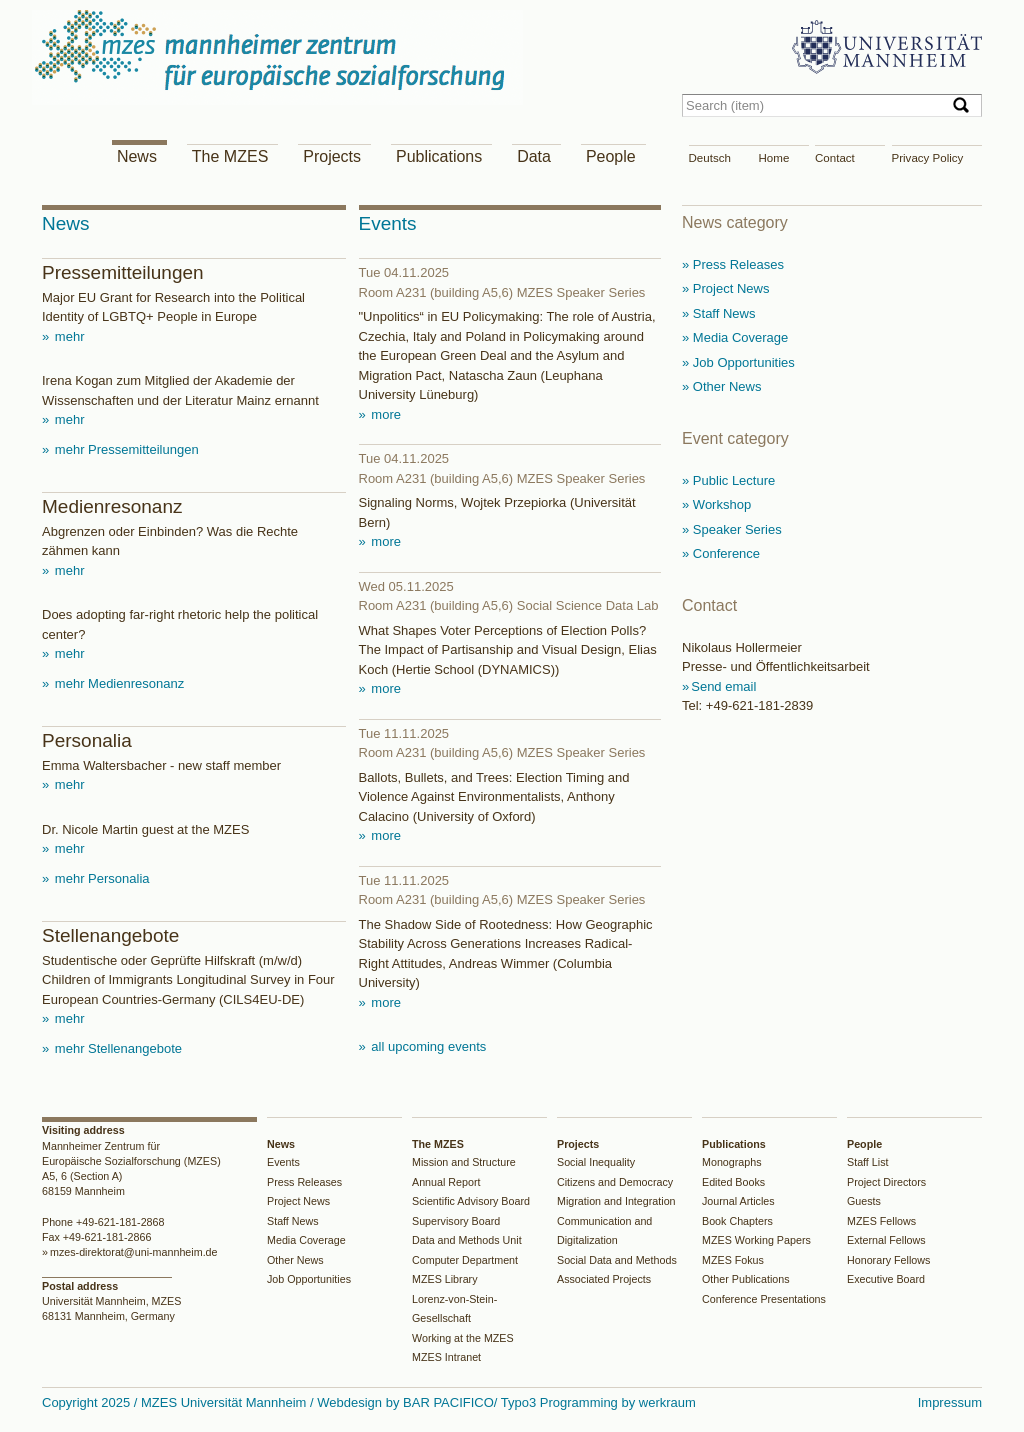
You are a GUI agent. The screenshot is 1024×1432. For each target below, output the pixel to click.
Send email (723, 686)
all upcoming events (427, 1046)
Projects (332, 156)
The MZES (230, 156)
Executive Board (886, 1279)
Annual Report (446, 1182)
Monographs (732, 1162)
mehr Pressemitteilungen (124, 449)
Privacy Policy (928, 158)
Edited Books (733, 1182)
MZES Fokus (733, 1260)
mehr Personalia (100, 878)
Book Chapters (737, 1221)
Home (774, 158)
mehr (67, 336)
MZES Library (445, 1279)
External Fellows (886, 1240)
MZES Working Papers (756, 1240)
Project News (298, 1201)
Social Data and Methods (617, 1260)
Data (534, 156)
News (137, 156)
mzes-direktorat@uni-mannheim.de (134, 1252)
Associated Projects (604, 1279)
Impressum (950, 1402)
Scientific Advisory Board (471, 1201)
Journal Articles (738, 1201)
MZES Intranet (446, 1357)
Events (283, 1162)
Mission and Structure (464, 1162)
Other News (295, 1260)
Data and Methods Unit (467, 1240)
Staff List (868, 1162)
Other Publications (746, 1279)
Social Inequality (596, 1162)
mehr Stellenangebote (116, 1048)
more (384, 414)
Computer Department (465, 1260)
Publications (439, 156)
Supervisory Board (456, 1221)
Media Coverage (306, 1240)
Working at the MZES (463, 1338)
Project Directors (886, 1182)
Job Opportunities (309, 1279)
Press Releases (304, 1182)
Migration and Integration (616, 1201)
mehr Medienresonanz (117, 683)
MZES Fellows (881, 1221)
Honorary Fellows (888, 1260)
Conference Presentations (764, 1299)
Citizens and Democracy (615, 1182)
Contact (835, 158)
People (611, 156)
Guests (864, 1201)
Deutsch (710, 158)
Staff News (293, 1221)
